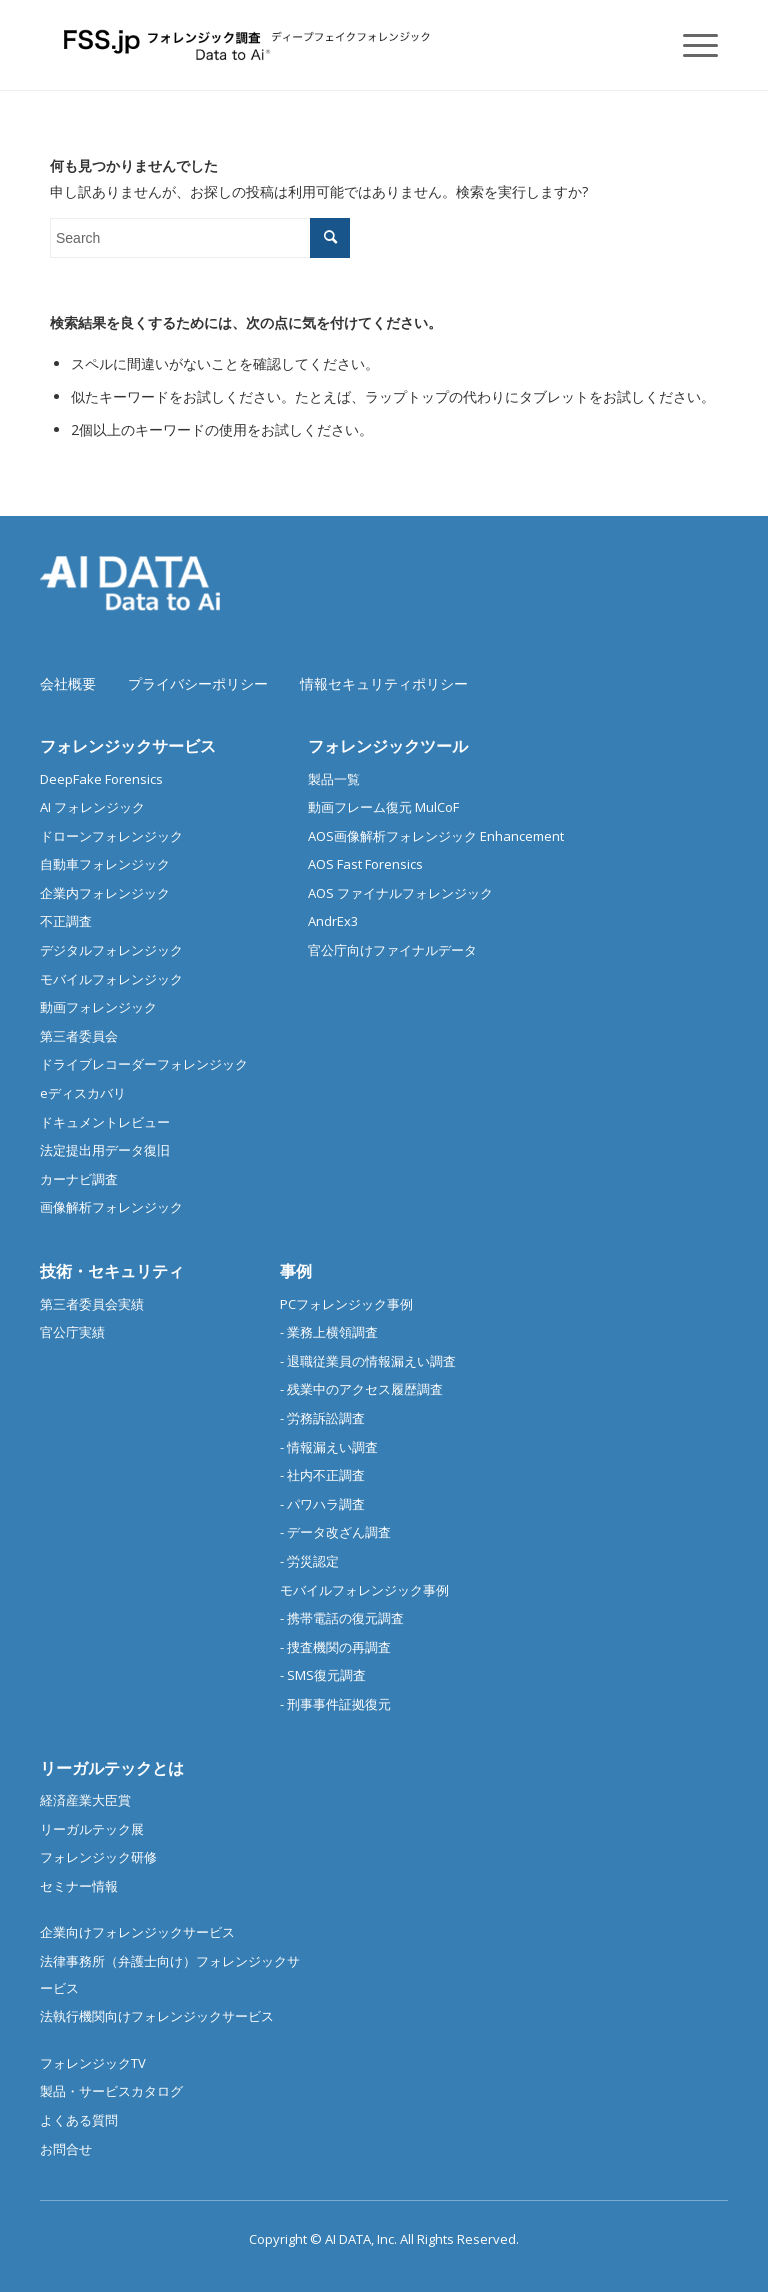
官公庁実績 (72, 1332)
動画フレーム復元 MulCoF (383, 807)
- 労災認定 (309, 1561)
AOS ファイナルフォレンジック (400, 893)
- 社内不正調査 (322, 1475)
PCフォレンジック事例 (346, 1304)
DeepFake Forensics (101, 779)
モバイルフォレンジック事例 (364, 1590)
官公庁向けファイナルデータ (392, 950)
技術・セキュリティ (112, 1271)
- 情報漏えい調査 (329, 1447)
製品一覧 (334, 779)
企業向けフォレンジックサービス (137, 1932)
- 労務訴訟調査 (322, 1418)
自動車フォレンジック (105, 864)
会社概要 (68, 683)
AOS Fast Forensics (365, 864)
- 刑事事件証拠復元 (335, 1704)
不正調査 (66, 921)
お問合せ (66, 2149)
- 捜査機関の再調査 (335, 1647)
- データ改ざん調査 (335, 1532)
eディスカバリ (83, 1093)
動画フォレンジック (98, 1007)
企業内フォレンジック (105, 893)
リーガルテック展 (92, 1829)
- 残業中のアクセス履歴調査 (361, 1389)
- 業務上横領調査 (329, 1332)
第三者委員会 (79, 1036)
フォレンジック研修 (98, 1857)
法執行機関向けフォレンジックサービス (157, 2016)
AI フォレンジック (92, 807)
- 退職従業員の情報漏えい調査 (368, 1361)
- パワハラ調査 (322, 1504)
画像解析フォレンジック (111, 1207)
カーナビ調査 (79, 1179)
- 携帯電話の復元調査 (342, 1618)
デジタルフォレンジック (111, 950)
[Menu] (690, 45)
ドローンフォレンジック (111, 836)
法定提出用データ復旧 (105, 1150)
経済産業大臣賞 (85, 1800)
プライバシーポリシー (198, 683)
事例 (296, 1271)
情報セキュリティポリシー (384, 683)
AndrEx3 (333, 921)
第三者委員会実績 (92, 1304)
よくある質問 (79, 2120)
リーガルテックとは (112, 1768)
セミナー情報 (79, 1886)
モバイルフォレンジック (111, 979)
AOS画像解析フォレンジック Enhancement (436, 836)
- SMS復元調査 (323, 1675)
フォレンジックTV (93, 2063)
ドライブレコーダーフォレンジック (144, 1064)
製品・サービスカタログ (111, 2091)
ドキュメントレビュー (105, 1122)
